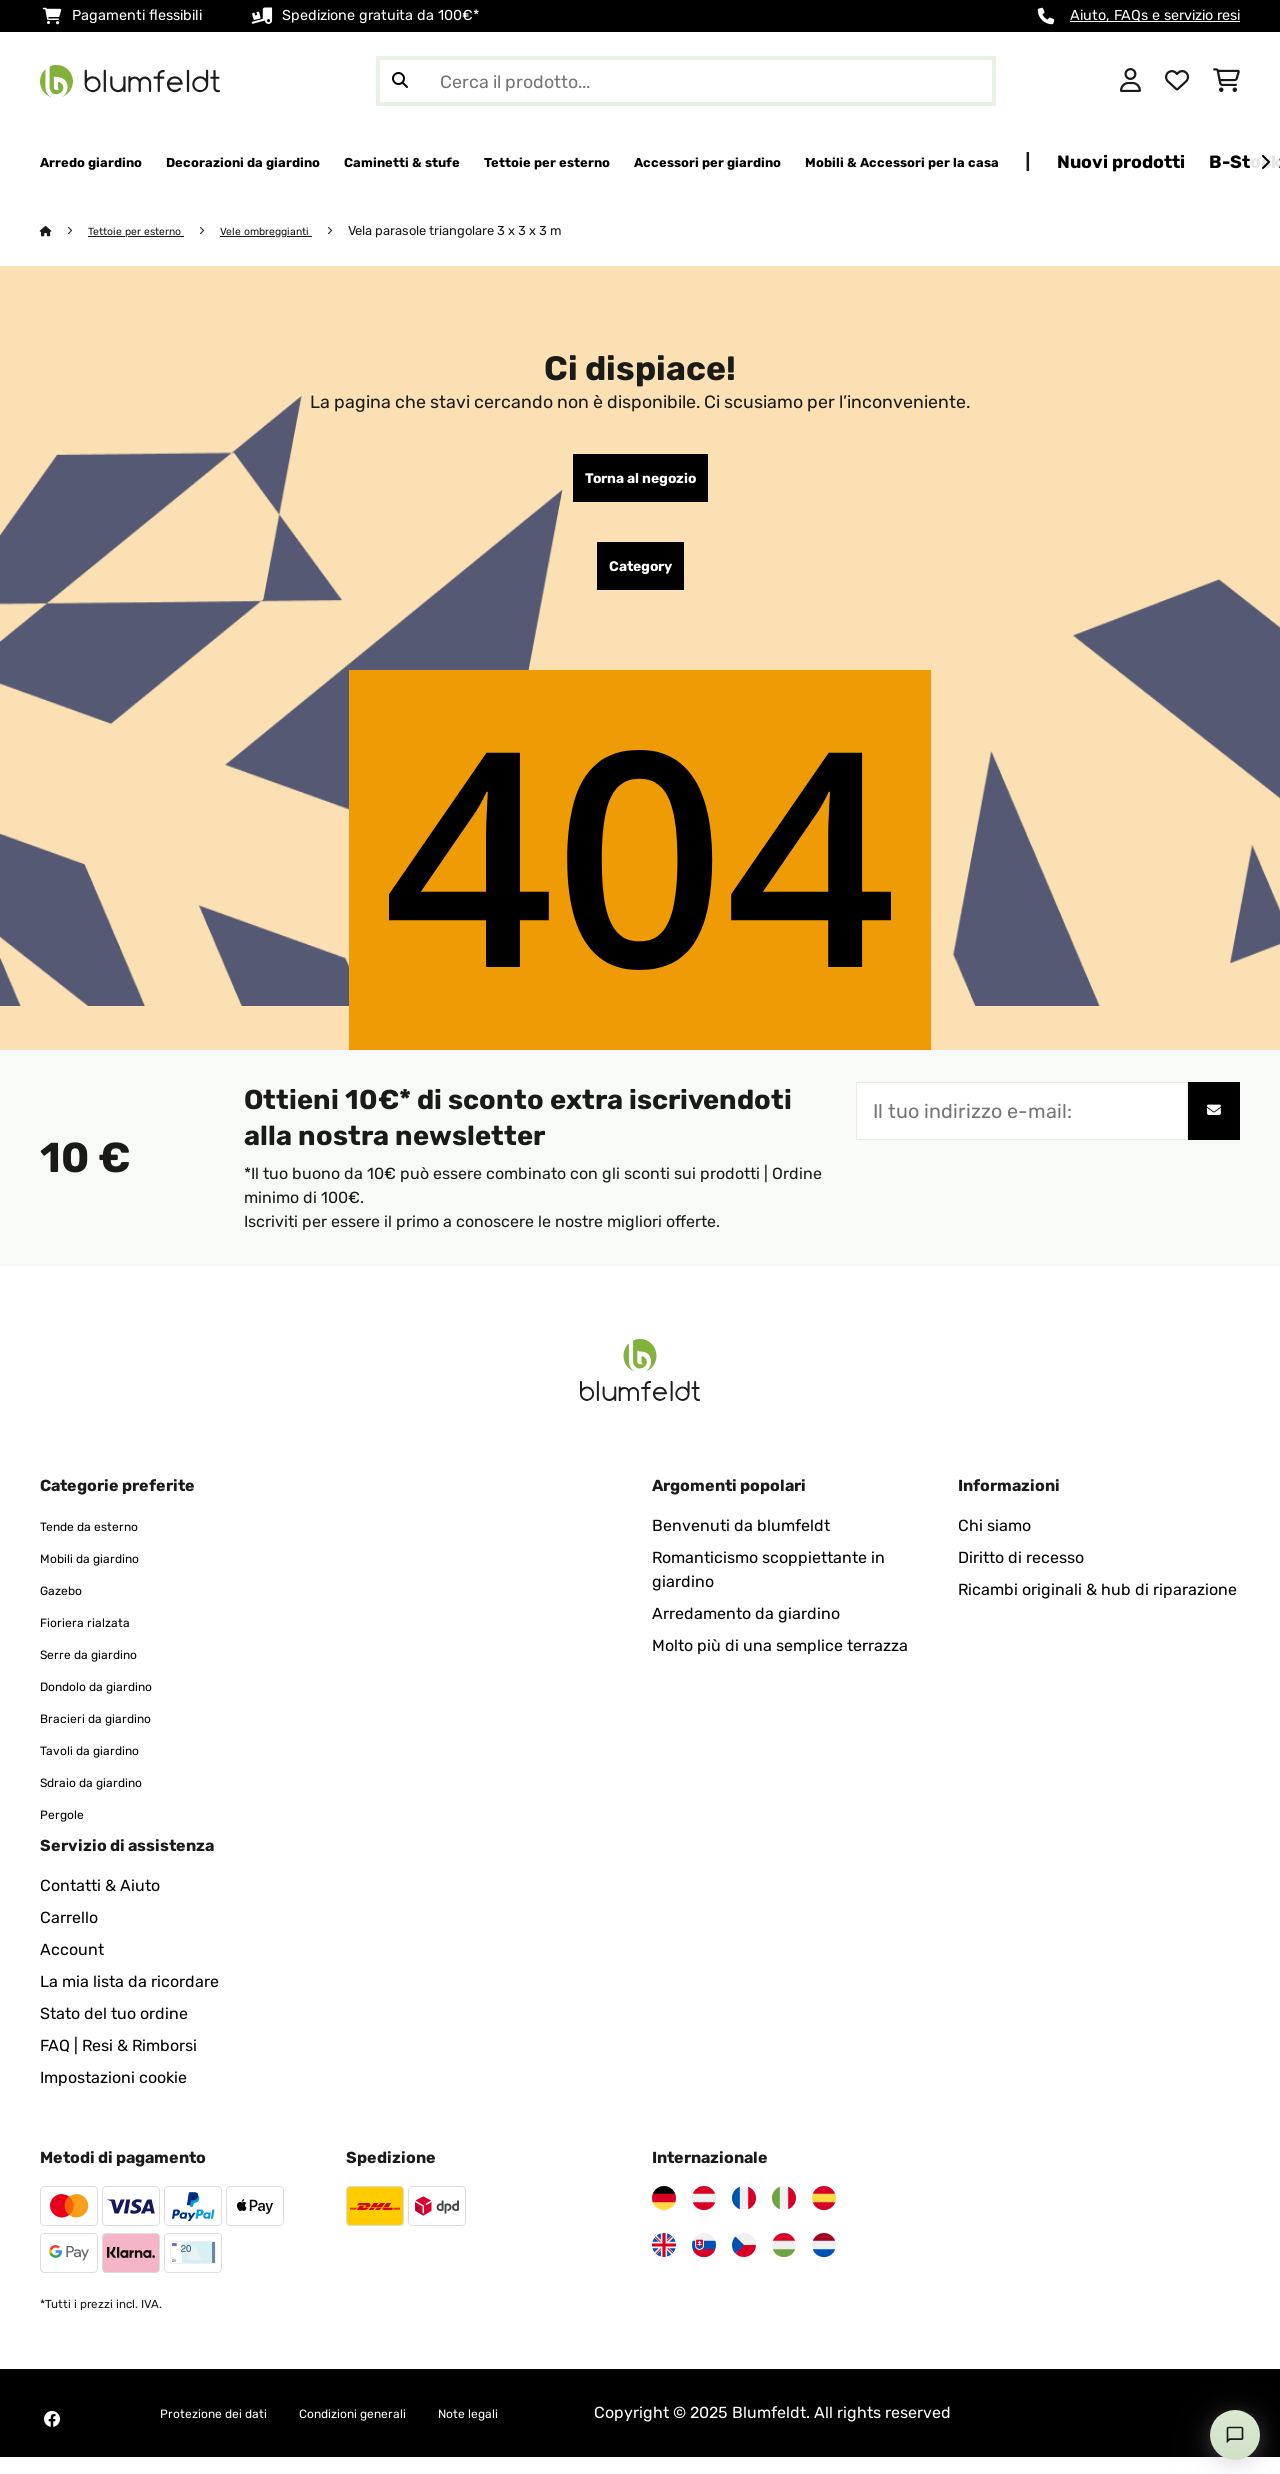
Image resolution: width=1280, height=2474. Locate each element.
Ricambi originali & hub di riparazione (1097, 1606)
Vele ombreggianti (297, 231)
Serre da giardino (104, 1670)
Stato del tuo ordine (114, 2030)
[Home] (65, 231)
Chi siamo (994, 1542)
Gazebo (68, 1606)
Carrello (69, 1934)
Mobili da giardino (106, 1574)
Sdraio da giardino (108, 1798)
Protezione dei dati (230, 2429)
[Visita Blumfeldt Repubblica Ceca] (744, 2262)
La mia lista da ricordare (129, 1998)
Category (640, 579)
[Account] (1130, 81)
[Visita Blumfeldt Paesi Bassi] (824, 2262)
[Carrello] (1226, 81)
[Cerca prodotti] (686, 81)
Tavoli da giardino (106, 1766)
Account (72, 1966)
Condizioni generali (404, 2429)
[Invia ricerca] (400, 81)
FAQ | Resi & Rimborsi (118, 2062)
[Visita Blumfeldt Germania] (664, 2215)
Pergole (68, 1830)
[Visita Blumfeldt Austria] (704, 2215)
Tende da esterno (104, 1542)
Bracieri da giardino (113, 1734)
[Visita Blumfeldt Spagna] (824, 2215)
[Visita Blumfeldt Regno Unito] (664, 2262)
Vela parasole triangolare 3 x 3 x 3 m (494, 231)
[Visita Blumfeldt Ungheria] (784, 2262)
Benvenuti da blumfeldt (741, 1542)
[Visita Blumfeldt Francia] (744, 2215)
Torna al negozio (640, 483)
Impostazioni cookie (113, 2094)
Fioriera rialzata (97, 1638)
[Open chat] (1235, 2435)
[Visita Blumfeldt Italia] (784, 2215)
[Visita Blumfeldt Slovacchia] (704, 2262)
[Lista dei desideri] (1177, 81)
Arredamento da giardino (746, 1630)
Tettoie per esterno (148, 231)
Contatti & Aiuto (100, 1902)
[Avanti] (1265, 163)
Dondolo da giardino (115, 1702)
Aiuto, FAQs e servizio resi (1155, 15)
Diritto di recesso (1021, 1574)
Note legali (547, 2429)
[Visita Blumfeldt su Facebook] (52, 2436)
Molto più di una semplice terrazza (780, 1662)
